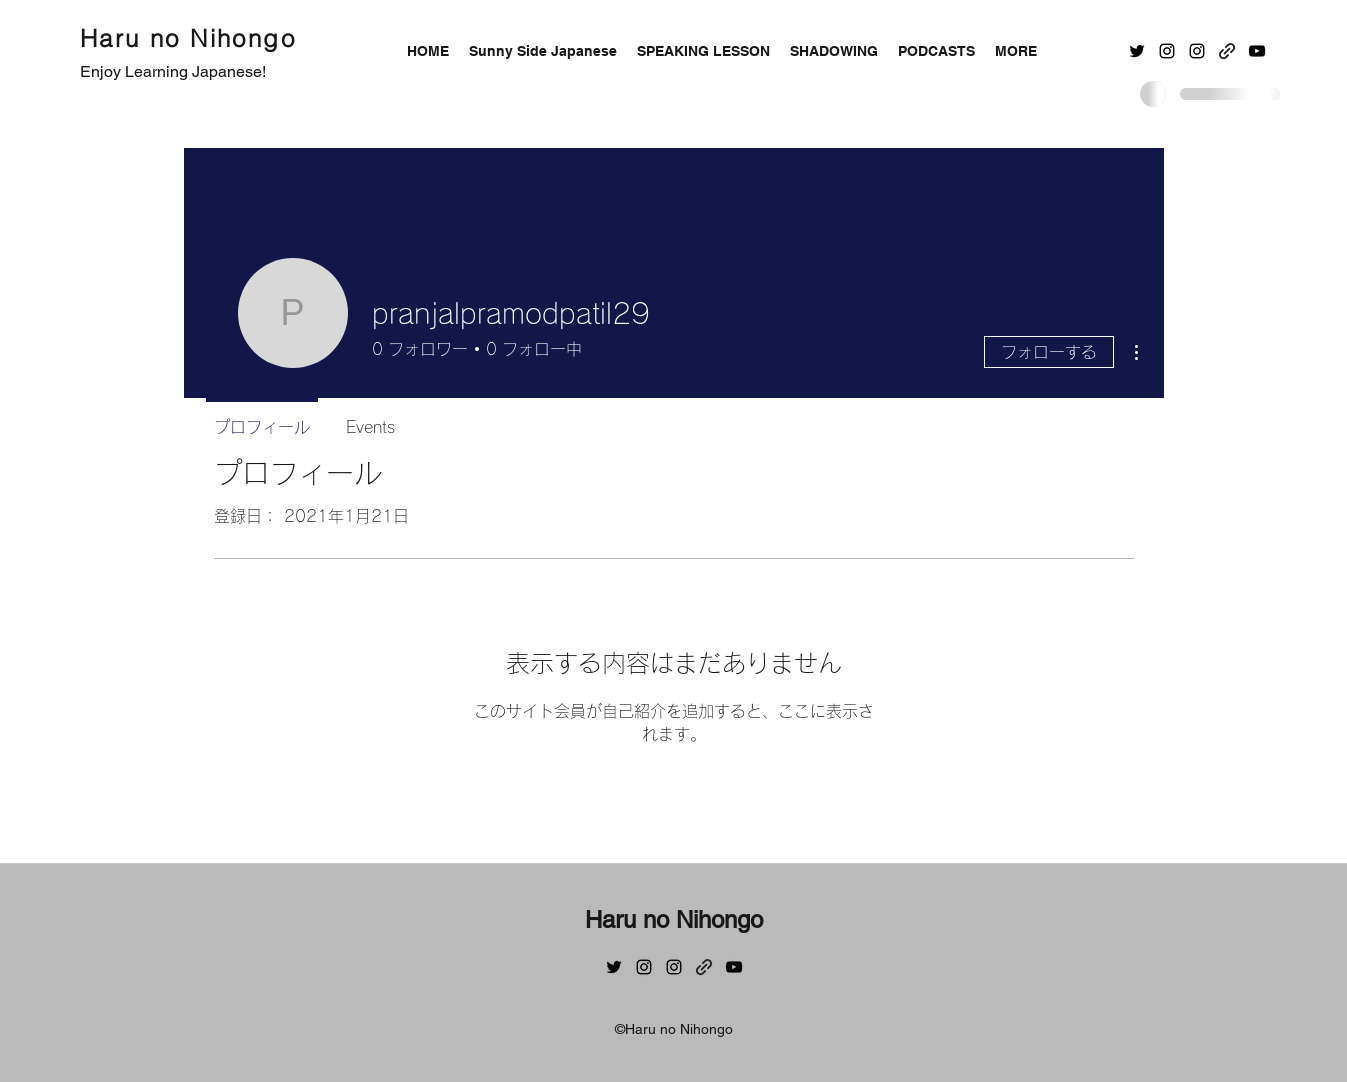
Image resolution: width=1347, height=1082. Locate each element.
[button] (1016, 51)
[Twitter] (1137, 51)
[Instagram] (1167, 51)
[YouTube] (1257, 51)
